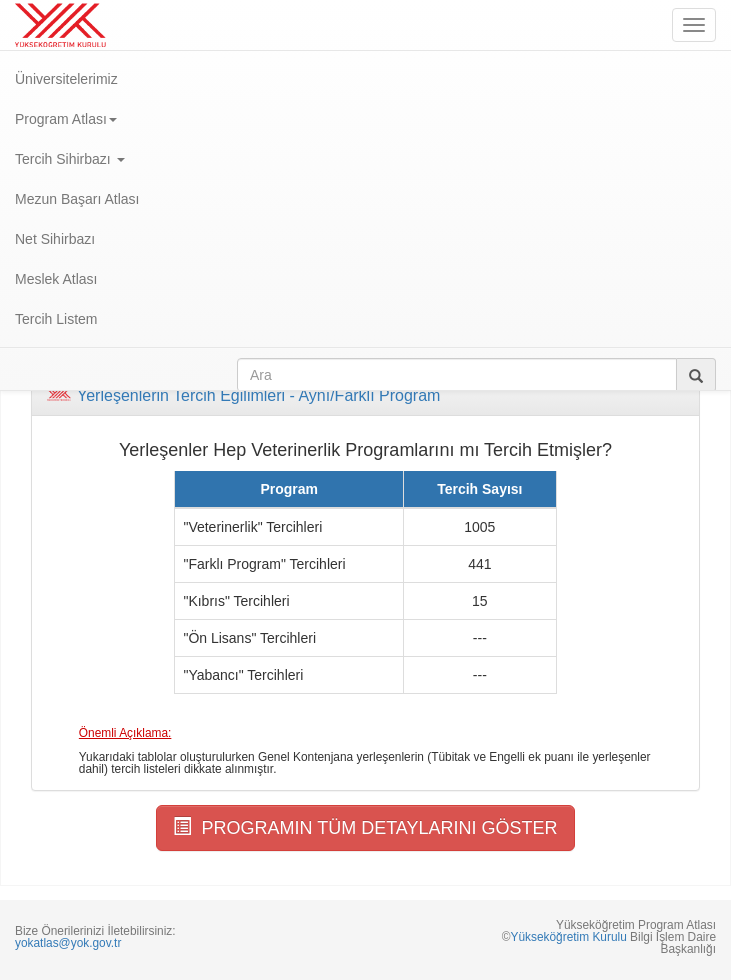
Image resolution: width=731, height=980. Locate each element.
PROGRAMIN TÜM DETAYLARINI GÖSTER (365, 827)
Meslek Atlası (56, 279)
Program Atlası (66, 119)
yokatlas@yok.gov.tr (68, 943)
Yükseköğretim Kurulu (568, 937)
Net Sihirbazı (55, 239)
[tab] (365, 396)
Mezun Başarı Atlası (77, 199)
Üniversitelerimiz (66, 79)
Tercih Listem (56, 319)
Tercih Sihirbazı (70, 159)
